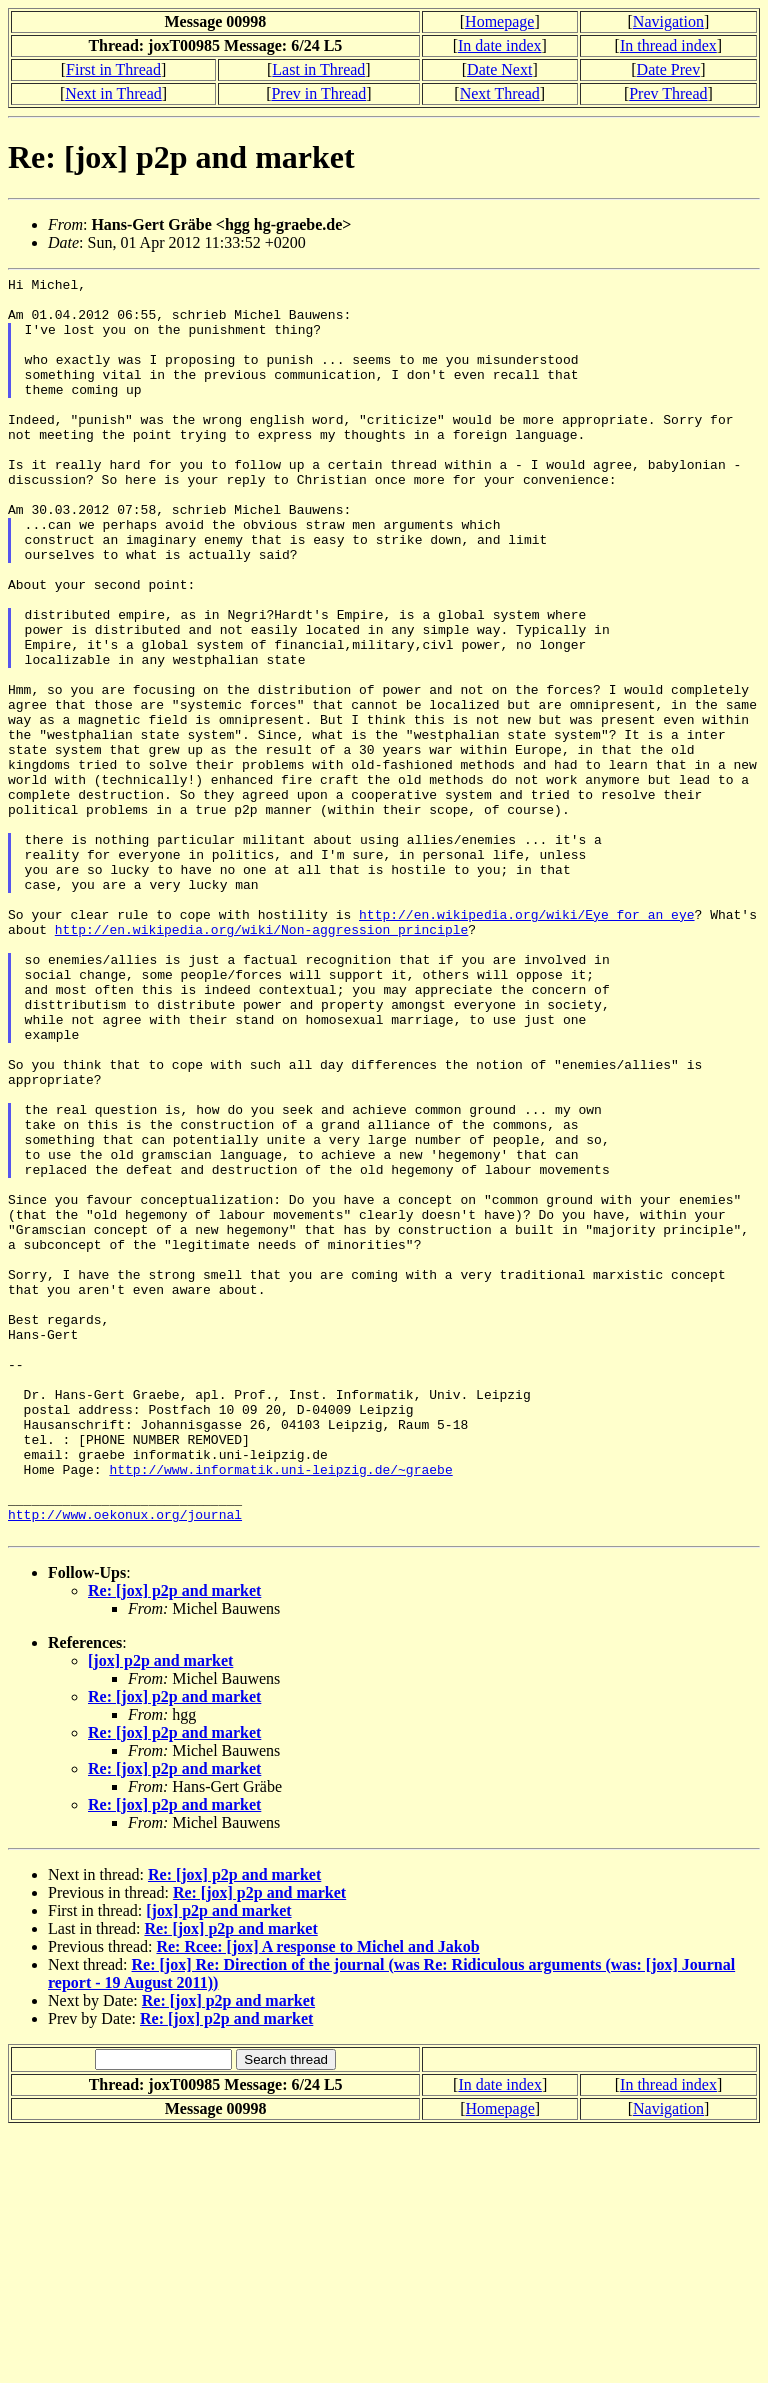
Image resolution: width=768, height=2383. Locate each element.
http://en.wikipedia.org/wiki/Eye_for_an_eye (526, 1043)
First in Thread (113, 69)
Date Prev (669, 69)
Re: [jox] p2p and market (174, 1842)
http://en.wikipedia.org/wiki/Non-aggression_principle (261, 1061)
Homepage (499, 21)
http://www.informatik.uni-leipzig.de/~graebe (280, 1709)
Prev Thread (668, 93)
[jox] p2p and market (160, 1912)
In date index (500, 45)
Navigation (668, 21)
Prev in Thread (318, 93)
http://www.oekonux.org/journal (125, 1763)
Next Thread (500, 93)
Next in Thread (113, 93)
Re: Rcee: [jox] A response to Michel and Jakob (317, 2198)
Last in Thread (318, 69)
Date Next (499, 69)
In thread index (668, 45)
